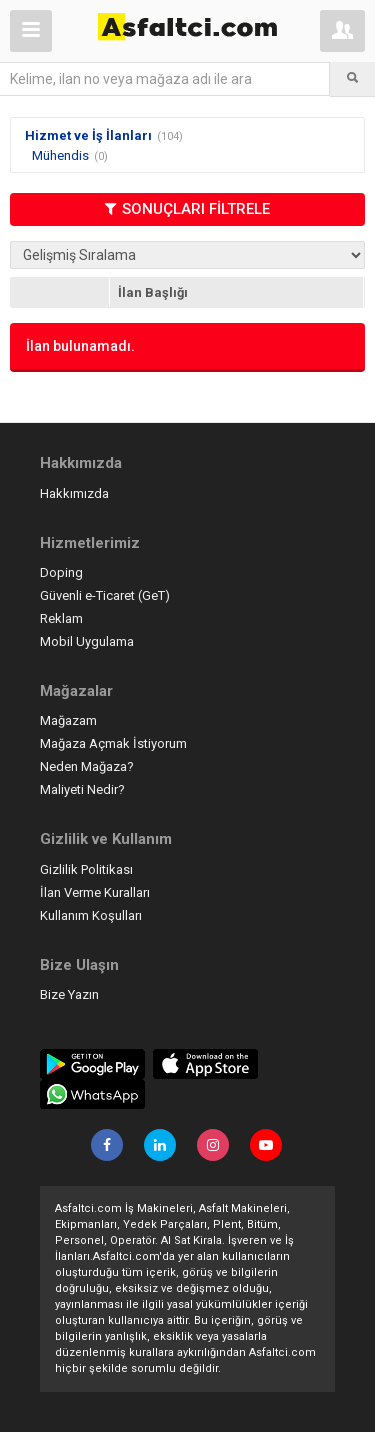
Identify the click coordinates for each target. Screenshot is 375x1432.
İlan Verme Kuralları (95, 892)
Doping (61, 572)
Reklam (61, 618)
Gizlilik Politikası (86, 869)
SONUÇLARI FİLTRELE (187, 209)
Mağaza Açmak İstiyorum (113, 743)
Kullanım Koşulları (91, 915)
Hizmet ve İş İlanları (88, 135)
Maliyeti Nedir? (82, 789)
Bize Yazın (69, 994)
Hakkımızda (74, 493)
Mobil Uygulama (87, 641)
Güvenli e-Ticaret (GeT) (105, 595)
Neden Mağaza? (87, 766)
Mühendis (60, 155)
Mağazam (68, 720)
